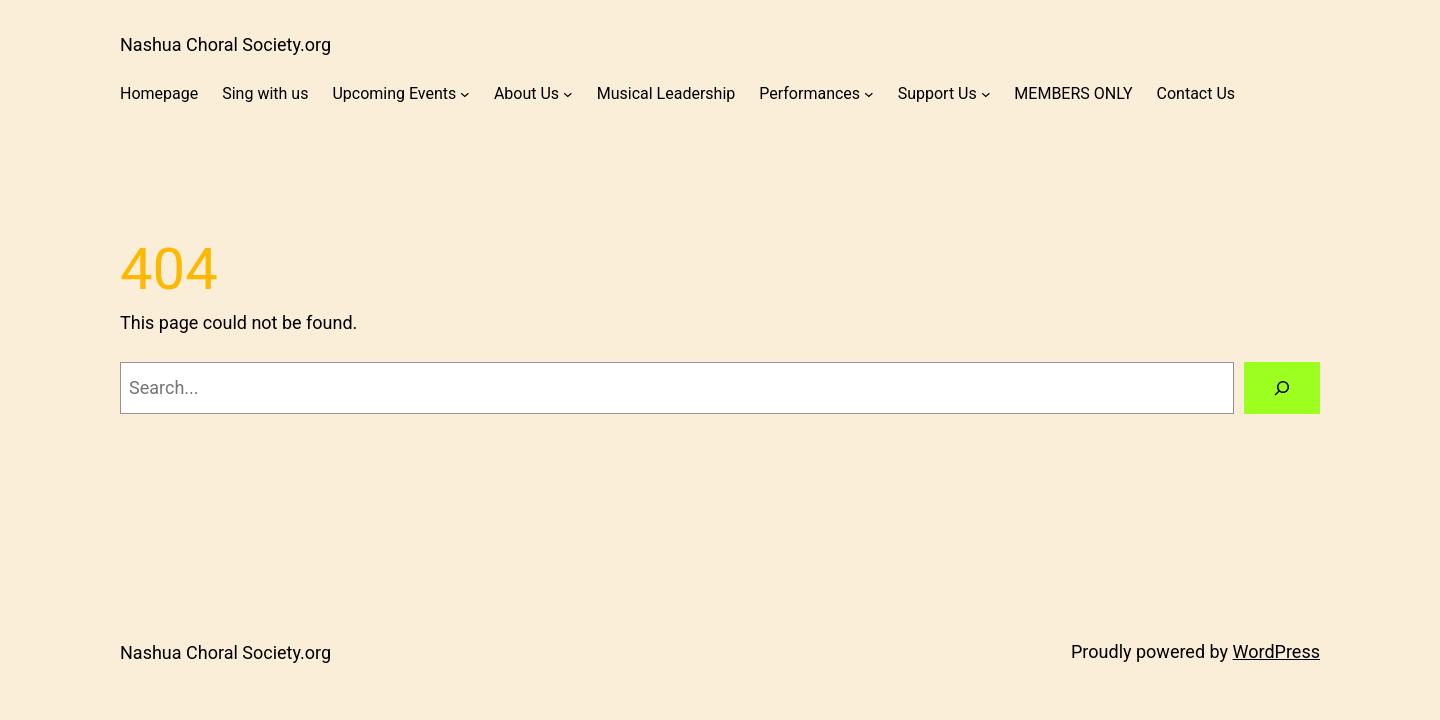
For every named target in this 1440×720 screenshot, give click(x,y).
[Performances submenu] (869, 94)
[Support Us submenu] (986, 94)
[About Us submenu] (568, 94)
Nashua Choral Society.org (225, 44)
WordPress (1276, 651)
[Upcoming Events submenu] (465, 94)
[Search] (1282, 388)
